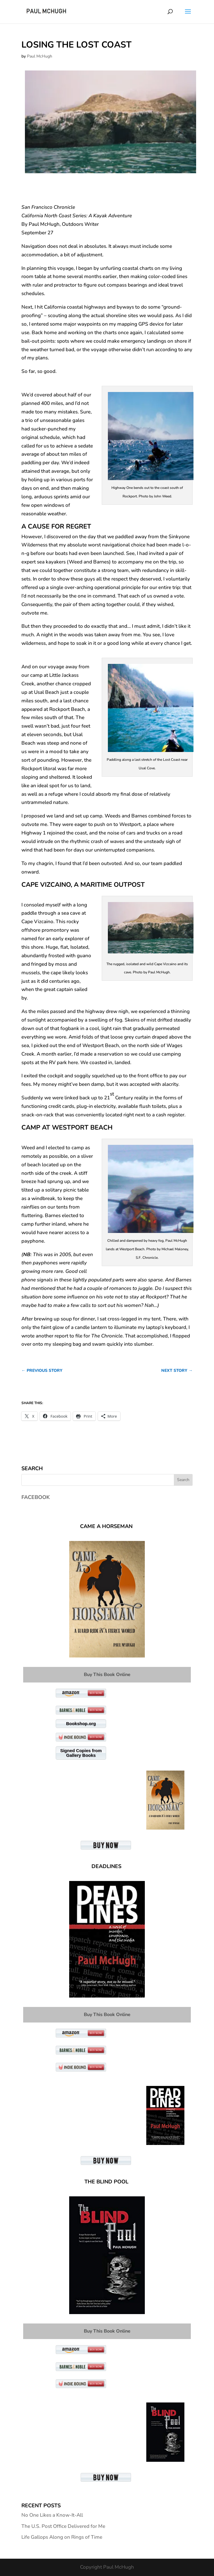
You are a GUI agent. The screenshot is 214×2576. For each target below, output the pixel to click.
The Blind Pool (106, 2181)
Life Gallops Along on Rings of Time (61, 2537)
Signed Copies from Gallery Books (81, 1753)
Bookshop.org (81, 1723)
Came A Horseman (106, 1526)
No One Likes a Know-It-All (52, 2515)
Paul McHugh (39, 56)
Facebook (35, 1497)
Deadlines (106, 1866)
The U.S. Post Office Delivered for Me (63, 2526)
